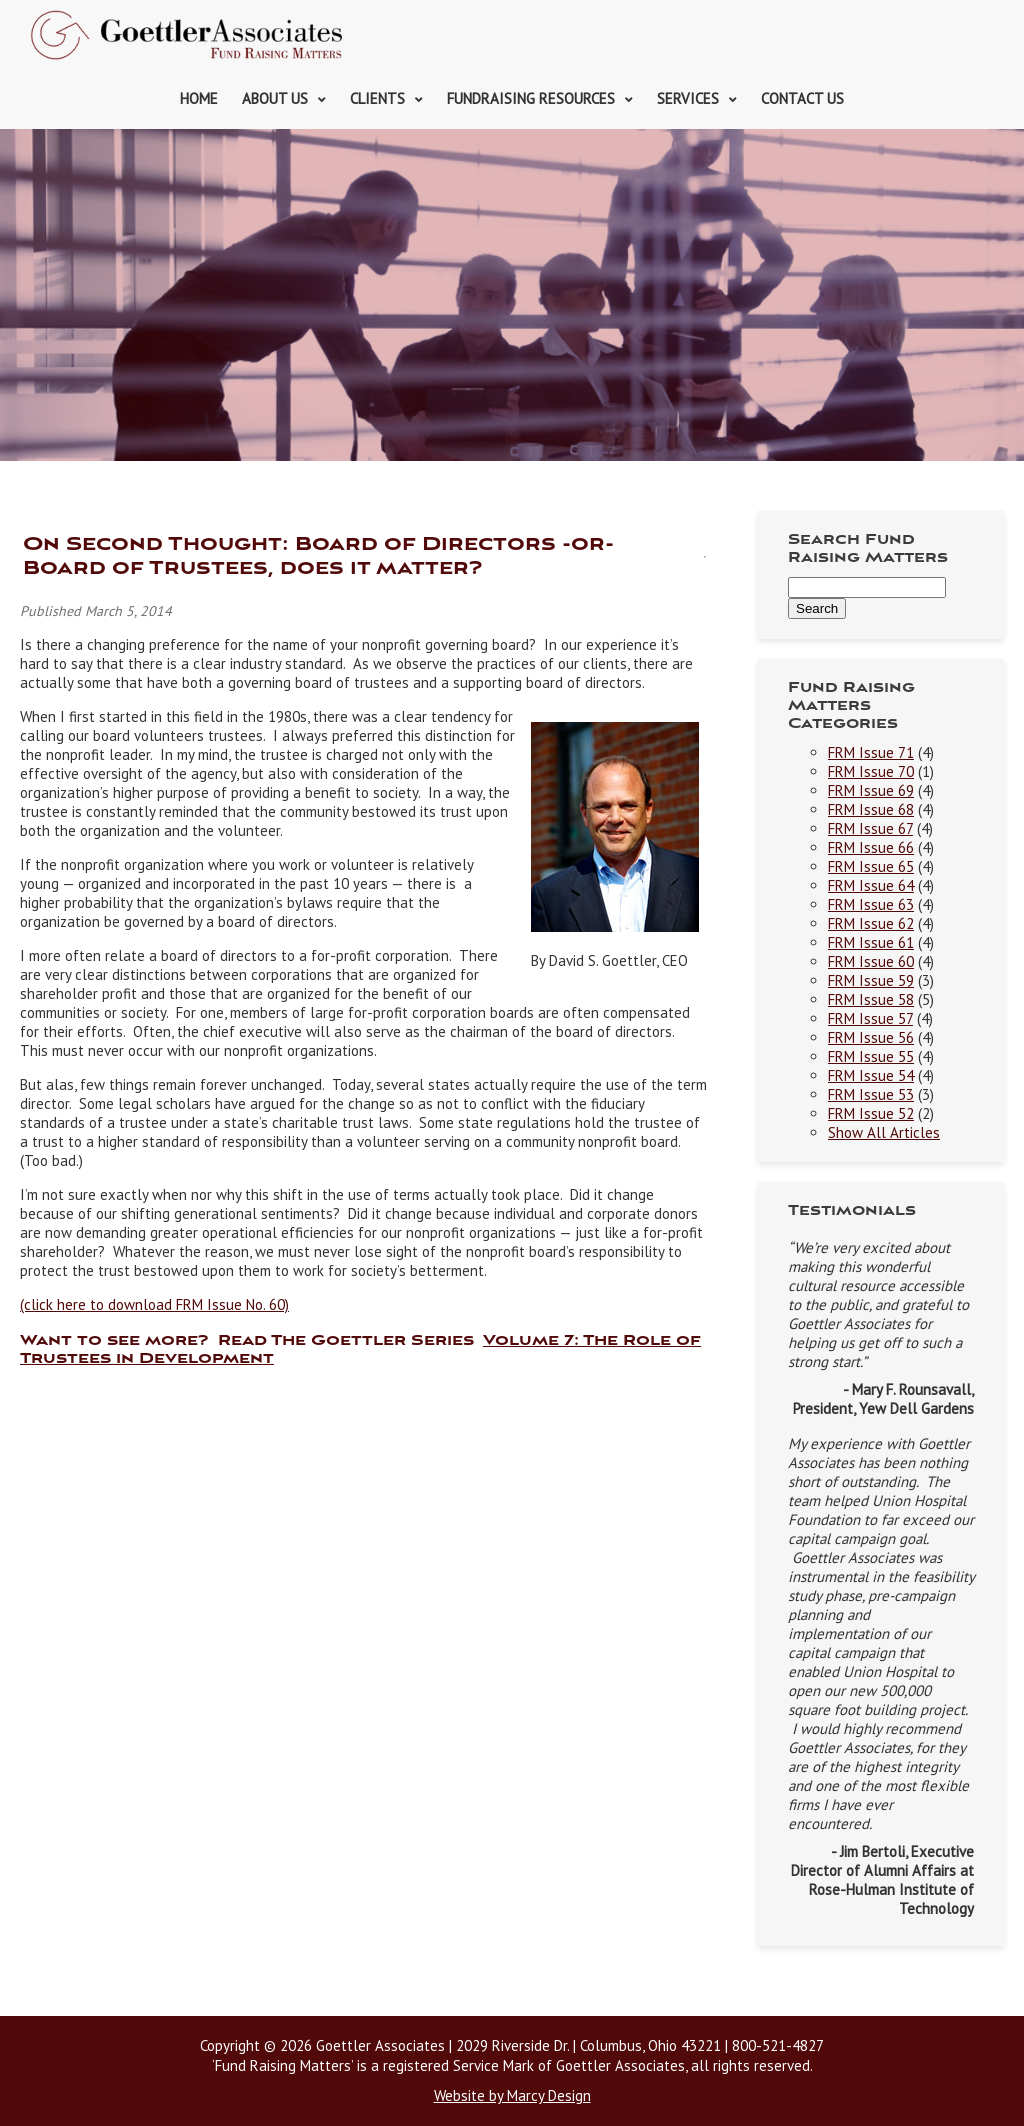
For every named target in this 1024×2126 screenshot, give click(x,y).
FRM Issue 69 (871, 790)
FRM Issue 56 (871, 1037)
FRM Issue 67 (870, 828)
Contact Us (802, 98)
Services (688, 98)
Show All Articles (884, 1132)
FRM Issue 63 (871, 904)
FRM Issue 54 (871, 1075)
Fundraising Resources (531, 98)
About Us (275, 98)
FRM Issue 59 (871, 980)
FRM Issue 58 (871, 999)
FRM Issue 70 (871, 771)
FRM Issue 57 (870, 1018)
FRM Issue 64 (871, 885)
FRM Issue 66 (871, 847)
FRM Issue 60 (871, 961)
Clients (377, 98)
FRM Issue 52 (871, 1113)
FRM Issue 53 (871, 1094)
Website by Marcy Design (512, 2095)
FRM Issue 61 (871, 942)
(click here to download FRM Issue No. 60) (154, 1304)
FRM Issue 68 (871, 809)
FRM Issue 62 (871, 923)
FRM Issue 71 (871, 752)
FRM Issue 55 (871, 1056)
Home (199, 98)
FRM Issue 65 (871, 866)
